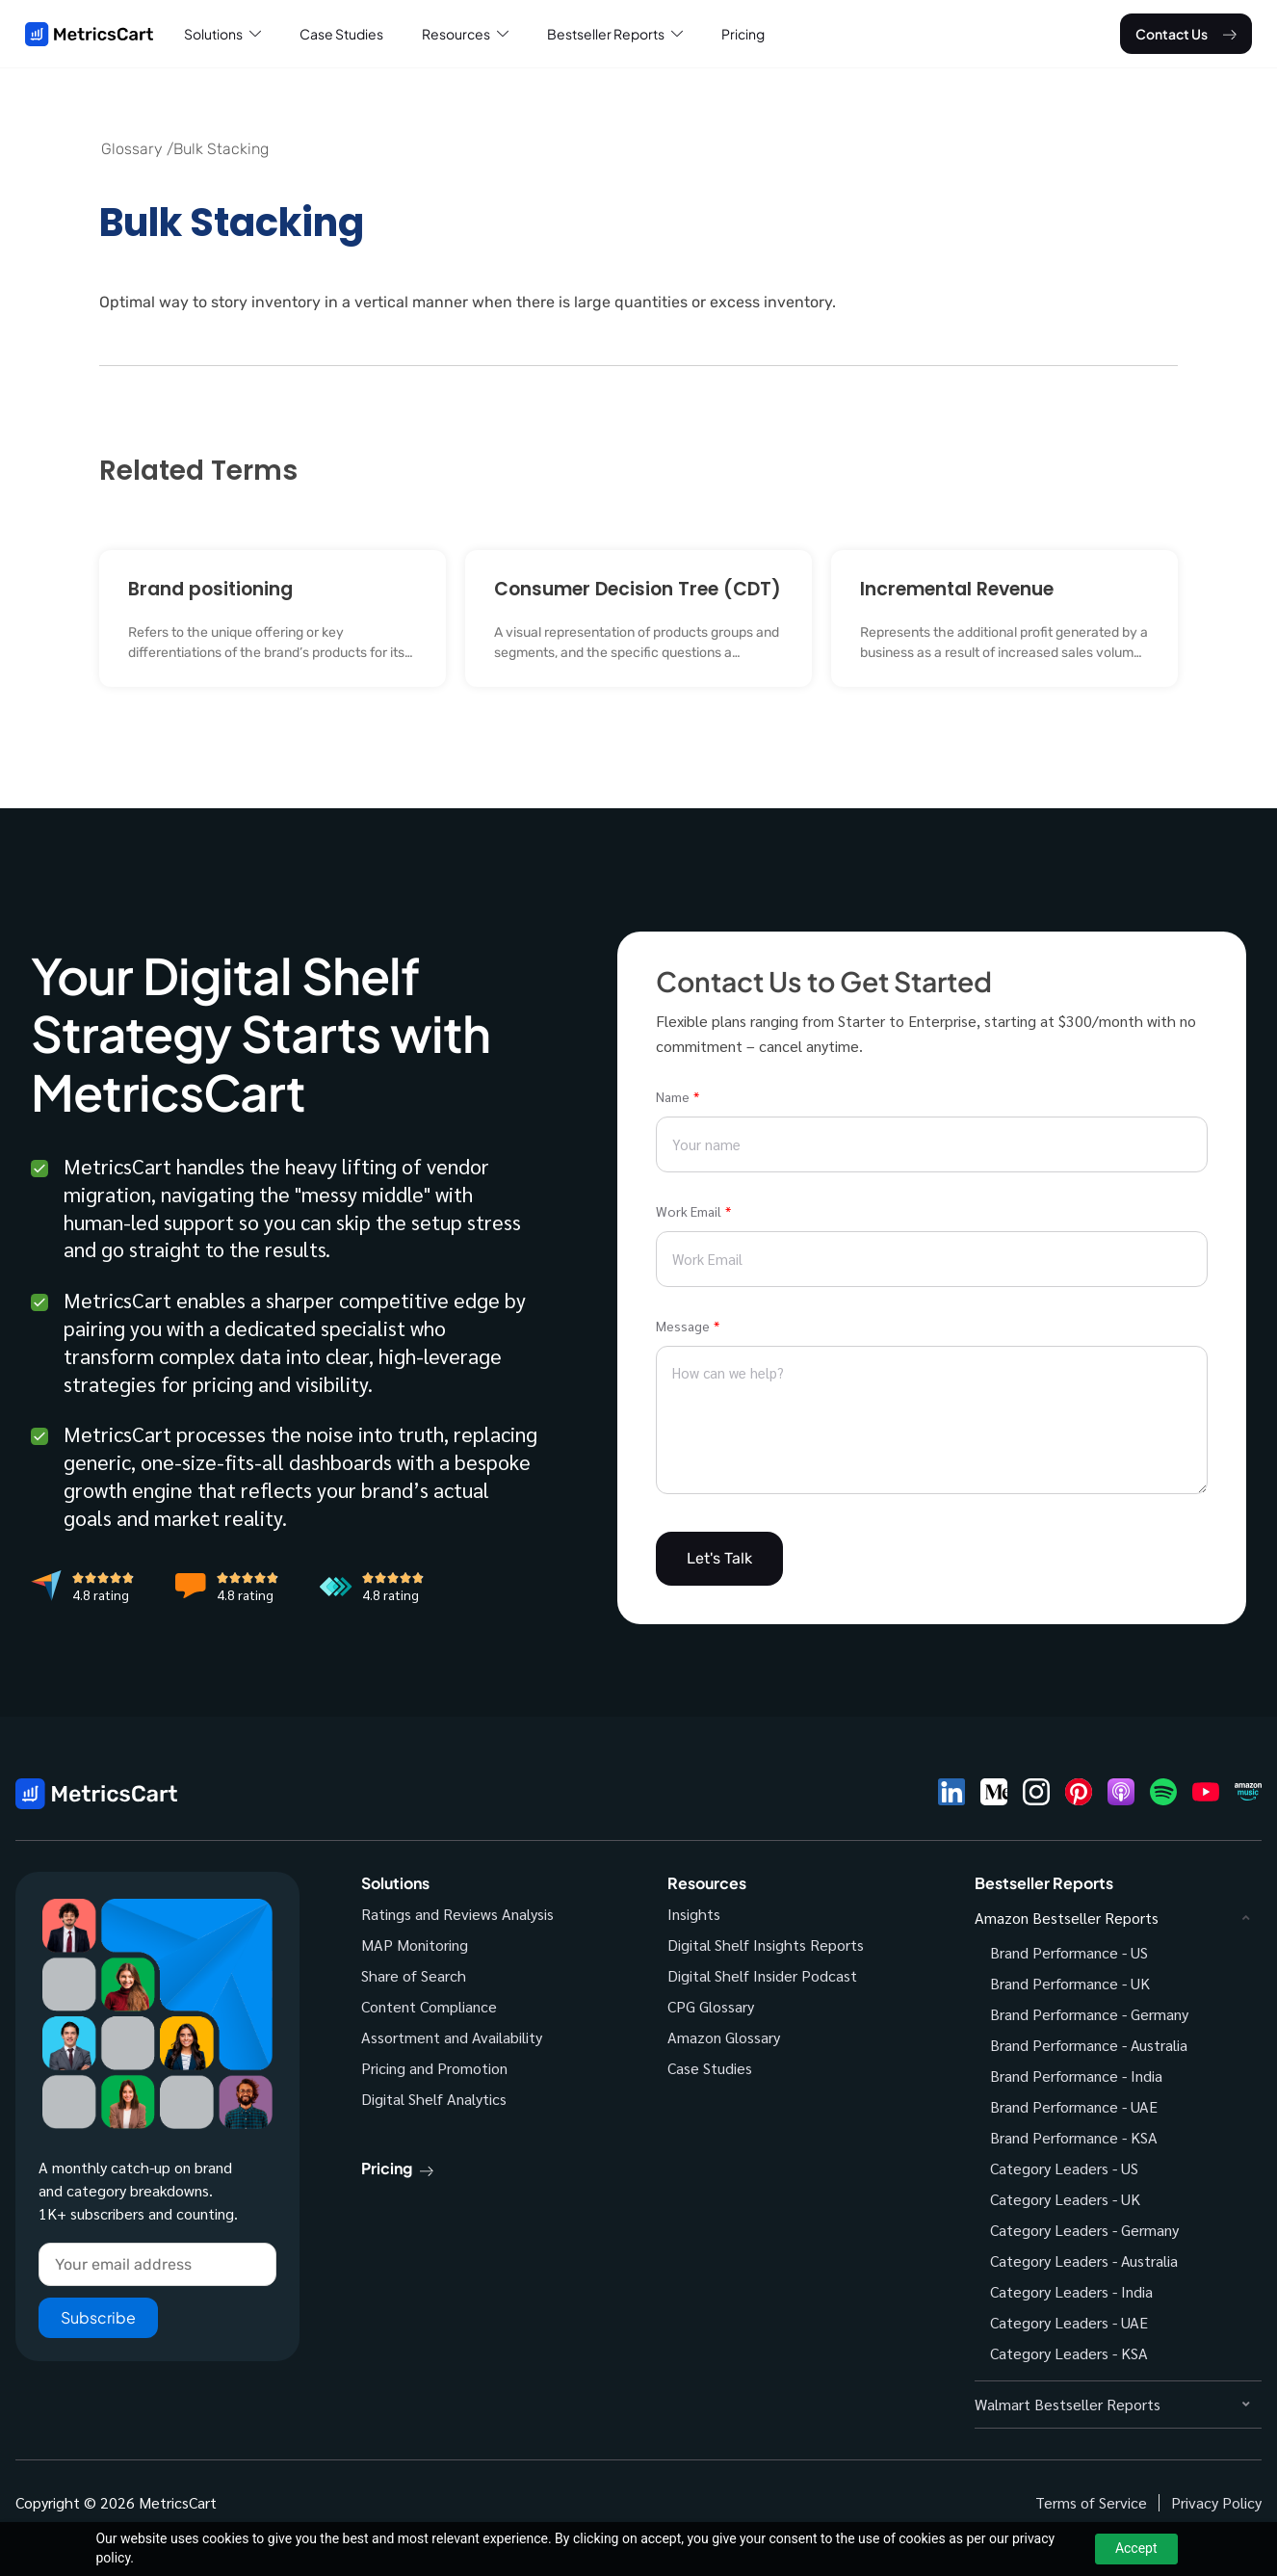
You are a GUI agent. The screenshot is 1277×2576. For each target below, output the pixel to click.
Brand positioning (210, 589)
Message (683, 1325)
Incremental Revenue (957, 589)
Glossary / (137, 149)
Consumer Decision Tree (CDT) (637, 589)
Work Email (688, 1211)
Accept (1136, 2548)
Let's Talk (719, 1558)
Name (673, 1096)
